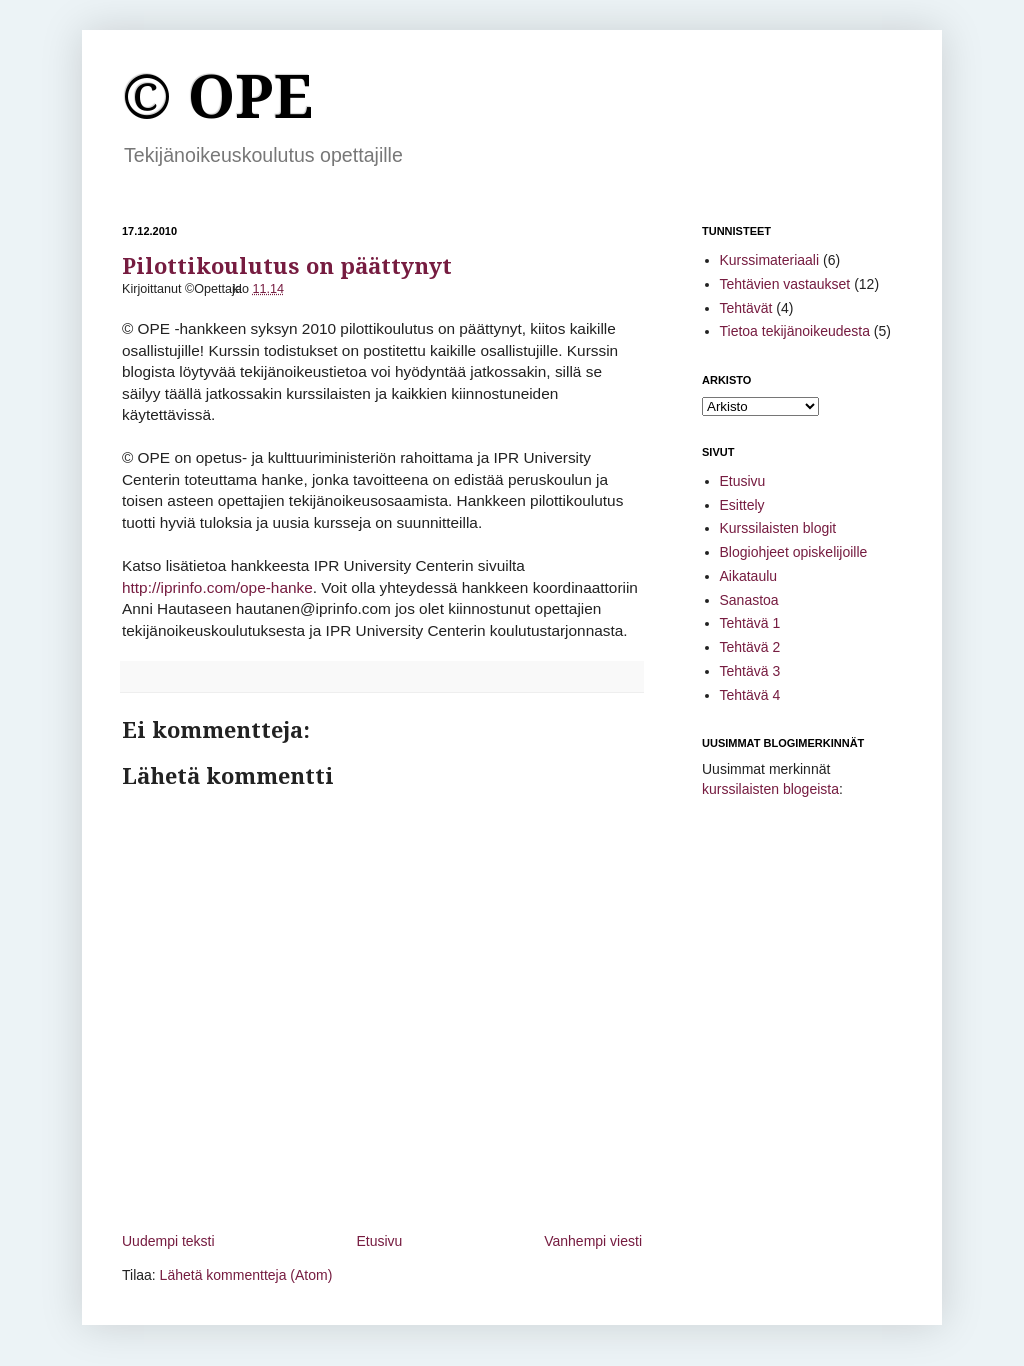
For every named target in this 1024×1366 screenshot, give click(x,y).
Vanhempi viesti (593, 1241)
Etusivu (379, 1241)
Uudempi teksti (168, 1241)
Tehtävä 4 (750, 695)
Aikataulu (749, 576)
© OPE (217, 97)
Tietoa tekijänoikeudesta (795, 331)
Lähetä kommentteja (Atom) (246, 1275)
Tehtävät (746, 308)
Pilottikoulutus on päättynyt (287, 266)
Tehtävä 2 (750, 647)
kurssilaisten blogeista (770, 789)
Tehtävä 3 (750, 671)
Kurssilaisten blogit (778, 528)
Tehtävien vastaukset (785, 284)
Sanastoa (749, 600)
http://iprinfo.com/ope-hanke (217, 587)
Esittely (742, 505)
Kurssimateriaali (770, 260)
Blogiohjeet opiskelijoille (794, 552)
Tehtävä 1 (750, 623)
